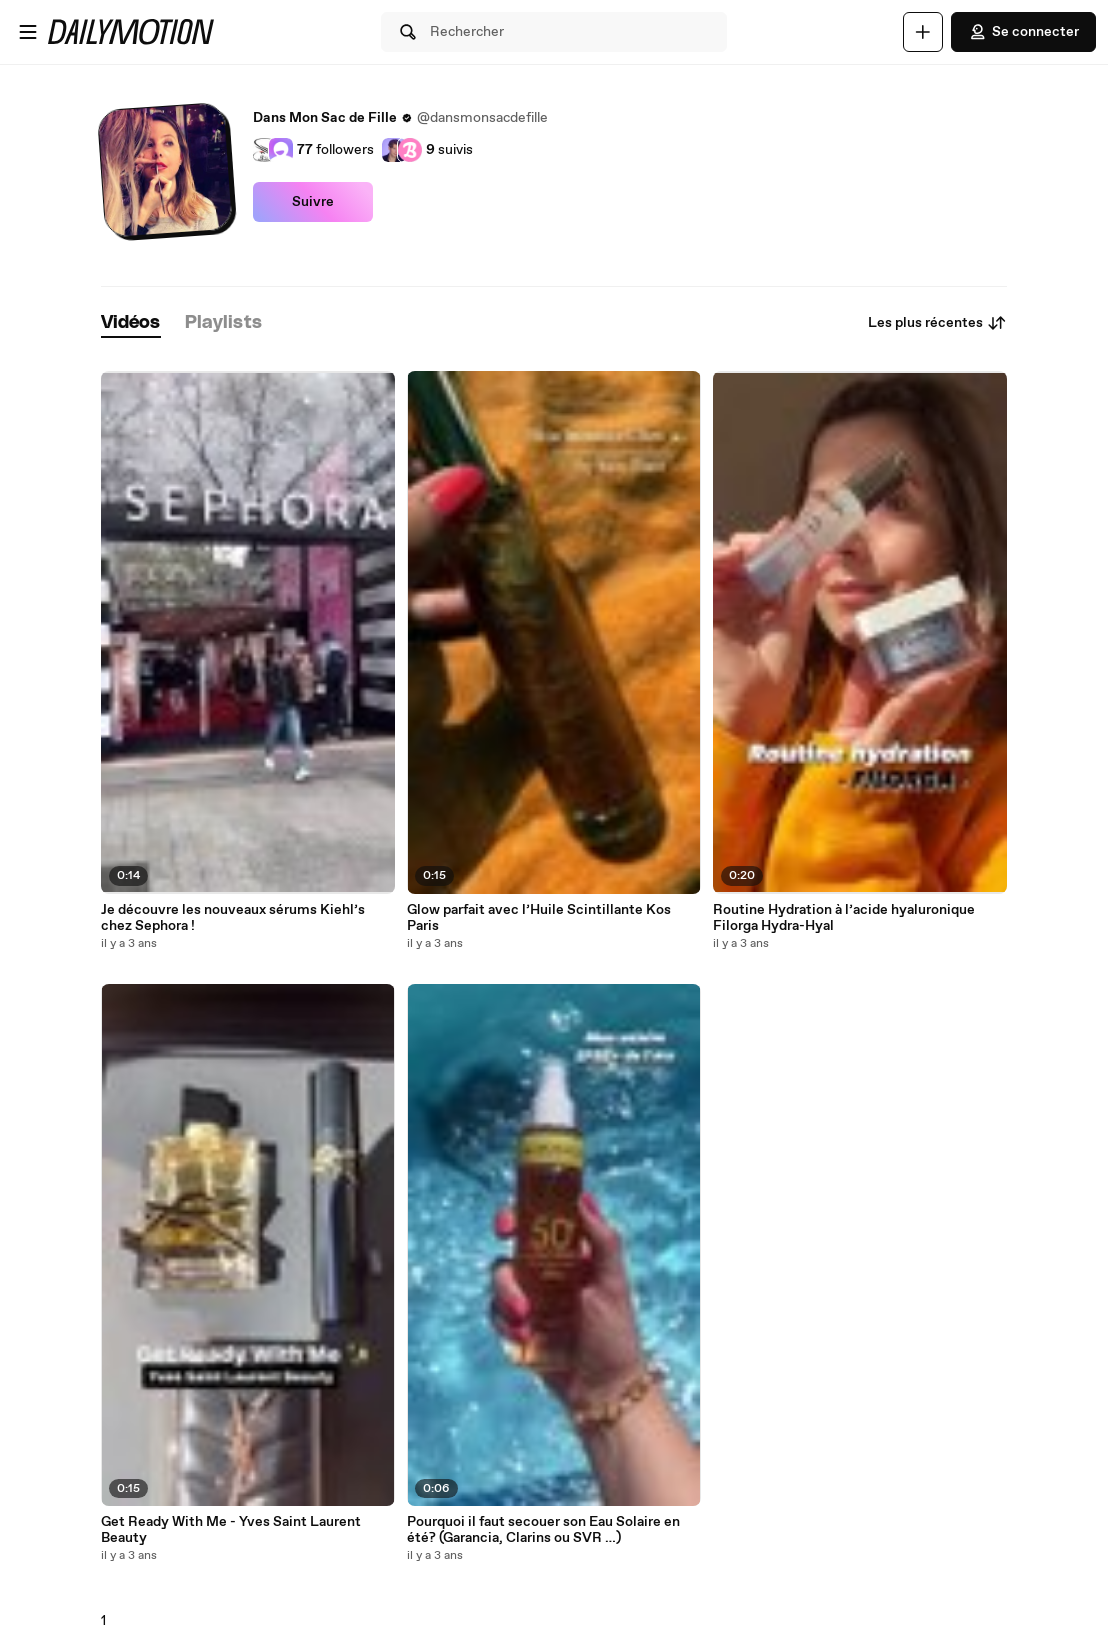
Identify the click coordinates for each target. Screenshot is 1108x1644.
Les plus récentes (937, 323)
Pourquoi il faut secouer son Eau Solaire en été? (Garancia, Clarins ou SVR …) (543, 1530)
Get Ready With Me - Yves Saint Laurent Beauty (231, 1530)
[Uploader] (923, 32)
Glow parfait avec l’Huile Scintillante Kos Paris (539, 918)
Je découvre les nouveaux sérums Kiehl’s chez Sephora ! (233, 918)
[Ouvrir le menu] (28, 32)
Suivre (313, 202)
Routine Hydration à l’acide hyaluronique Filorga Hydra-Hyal (844, 918)
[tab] (131, 323)
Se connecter (1023, 32)
